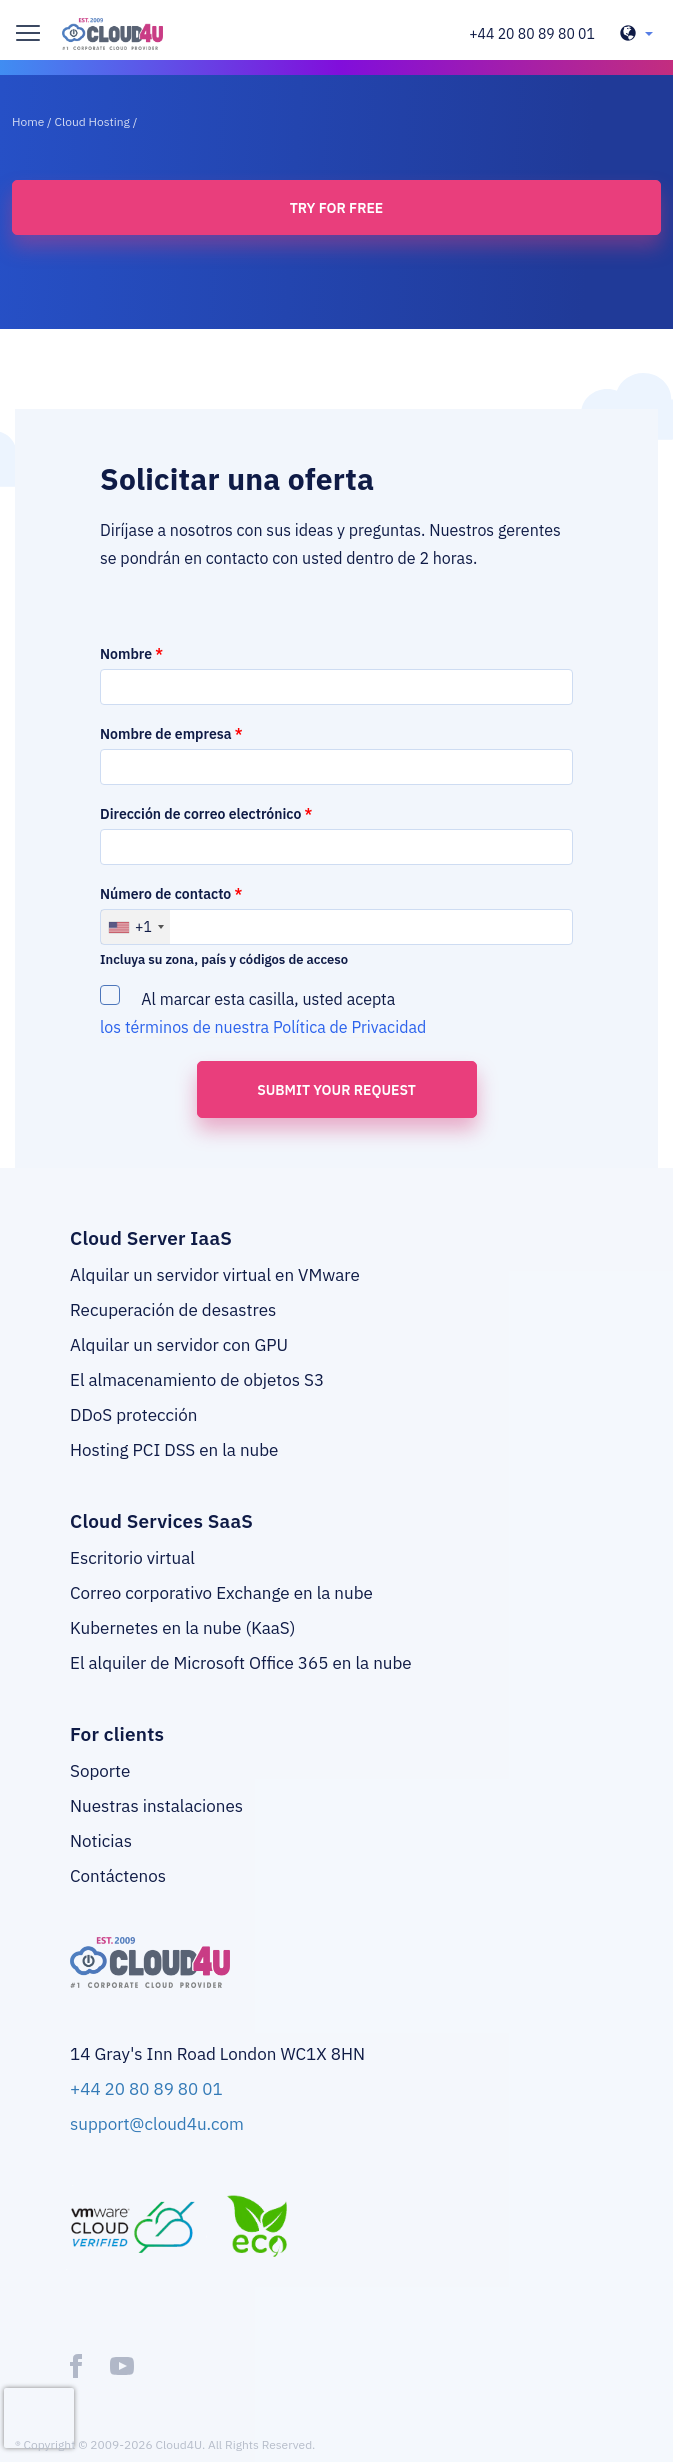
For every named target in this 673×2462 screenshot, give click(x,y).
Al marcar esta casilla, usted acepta (265, 1011)
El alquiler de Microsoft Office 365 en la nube (241, 1663)
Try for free (336, 208)
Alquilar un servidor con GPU (179, 1345)
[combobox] (135, 927)
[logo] (112, 34)
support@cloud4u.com (157, 2124)
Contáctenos (118, 1876)
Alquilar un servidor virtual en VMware (215, 1275)
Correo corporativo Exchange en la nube (221, 1593)
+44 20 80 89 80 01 (532, 34)
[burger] (28, 33)
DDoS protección (133, 1415)
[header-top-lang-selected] (636, 34)
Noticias (101, 1841)
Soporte (100, 1771)
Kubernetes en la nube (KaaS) (182, 1628)
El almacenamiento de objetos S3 (197, 1380)
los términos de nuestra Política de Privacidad (263, 1027)
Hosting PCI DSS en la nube (174, 1450)
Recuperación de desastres (173, 1310)
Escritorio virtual (132, 1558)
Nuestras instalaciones (156, 1806)
